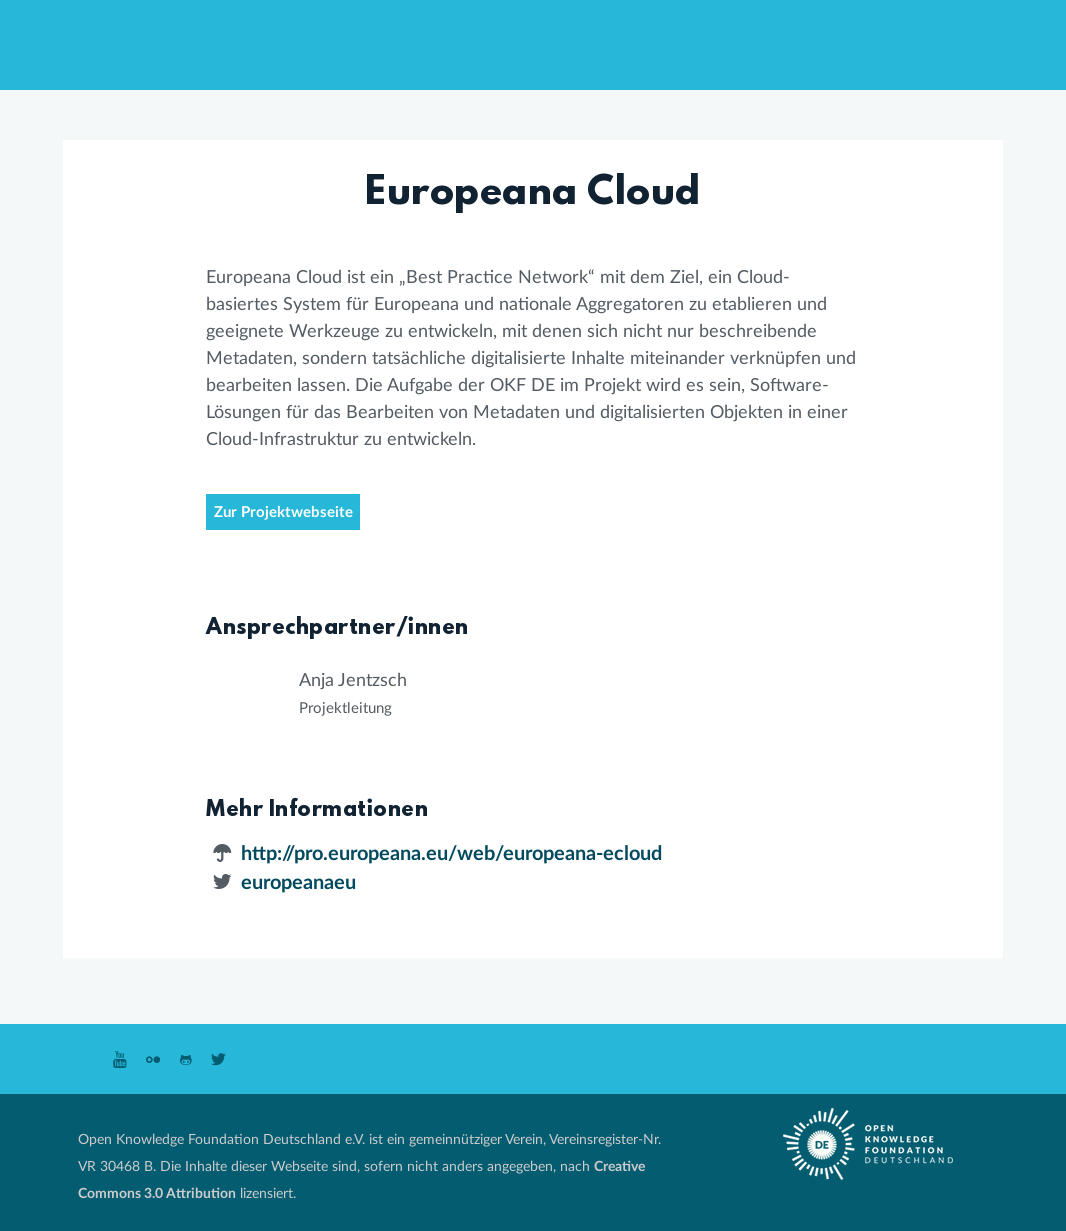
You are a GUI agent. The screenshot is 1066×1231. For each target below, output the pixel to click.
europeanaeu (298, 883)
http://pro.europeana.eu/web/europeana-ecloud (451, 854)
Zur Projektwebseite (283, 512)
